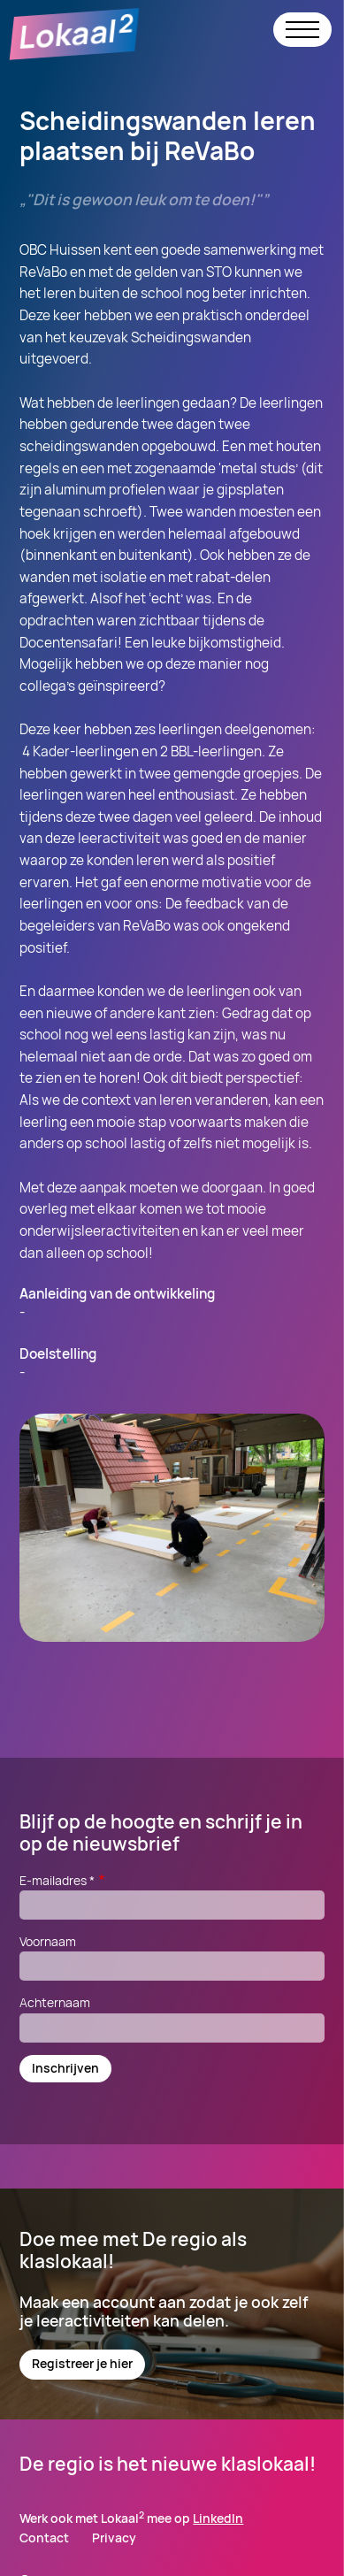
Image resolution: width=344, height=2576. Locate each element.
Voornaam (47, 1941)
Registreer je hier (82, 2363)
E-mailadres (63, 1880)
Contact (44, 2538)
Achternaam (54, 2002)
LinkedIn (218, 2518)
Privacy (114, 2538)
